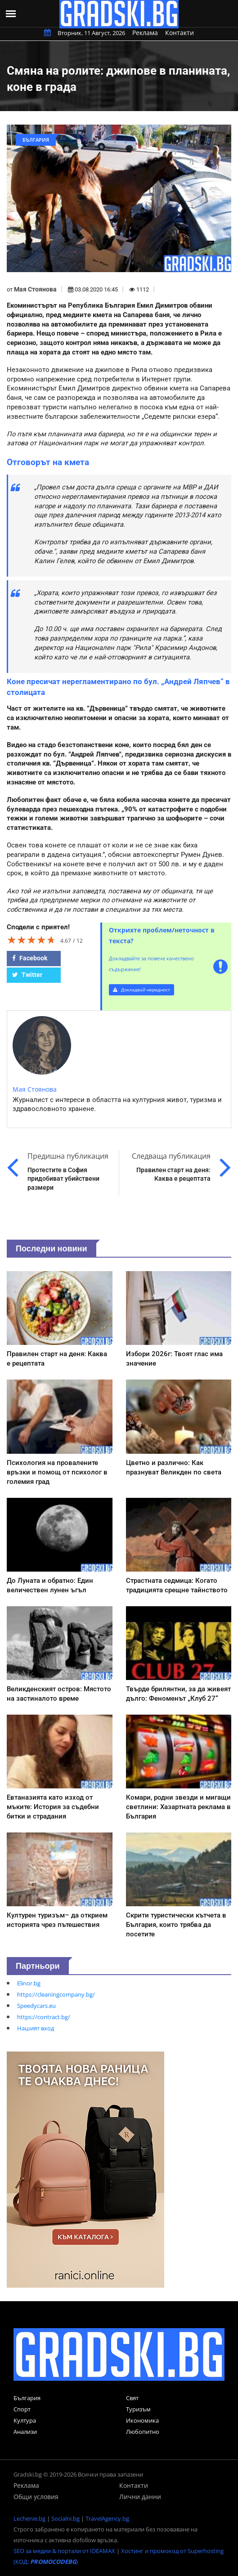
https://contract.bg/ (43, 2017)
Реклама (145, 32)
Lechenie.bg (29, 2518)
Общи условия (35, 2496)
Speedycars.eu (36, 2006)
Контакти (179, 32)
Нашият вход (35, 2028)
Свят (132, 2398)
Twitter (27, 974)
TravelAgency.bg (107, 2518)
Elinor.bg (28, 1983)
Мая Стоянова (35, 289)
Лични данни (140, 2496)
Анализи (25, 2432)
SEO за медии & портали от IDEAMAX (64, 2551)
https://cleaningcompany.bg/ (56, 1994)
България (26, 2398)
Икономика (142, 2420)
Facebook (29, 958)
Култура (24, 2420)
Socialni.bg (65, 2518)
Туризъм (138, 2409)
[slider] (31, 939)
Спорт (22, 2409)
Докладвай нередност (141, 989)
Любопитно (142, 2432)
